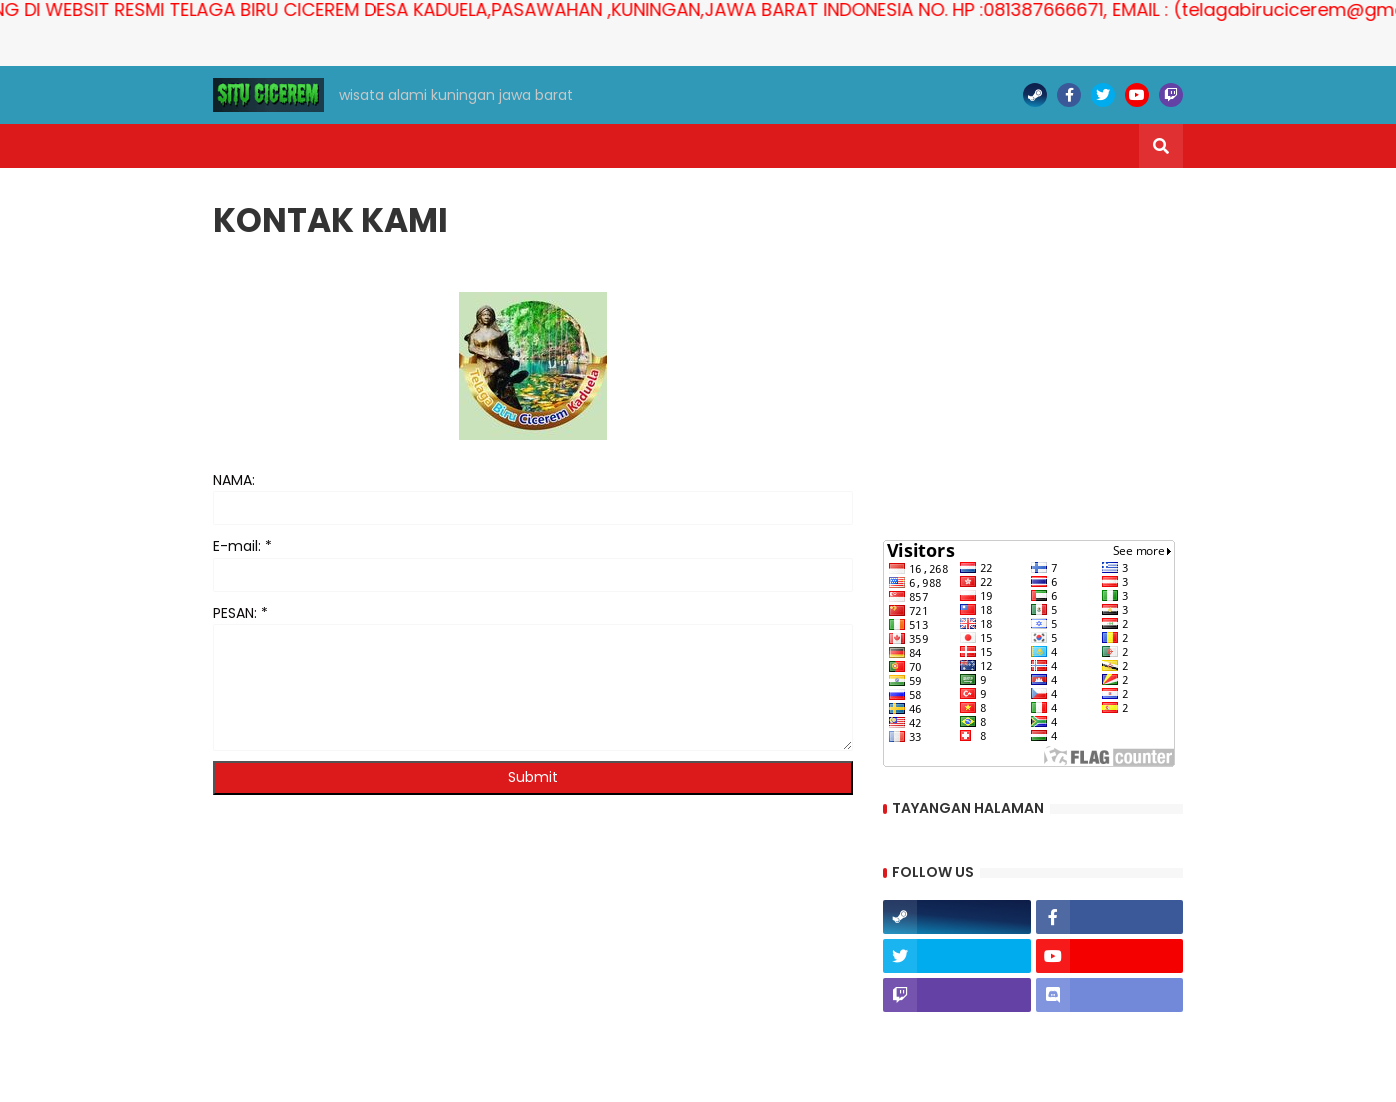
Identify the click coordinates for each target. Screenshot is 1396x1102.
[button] (1161, 146)
